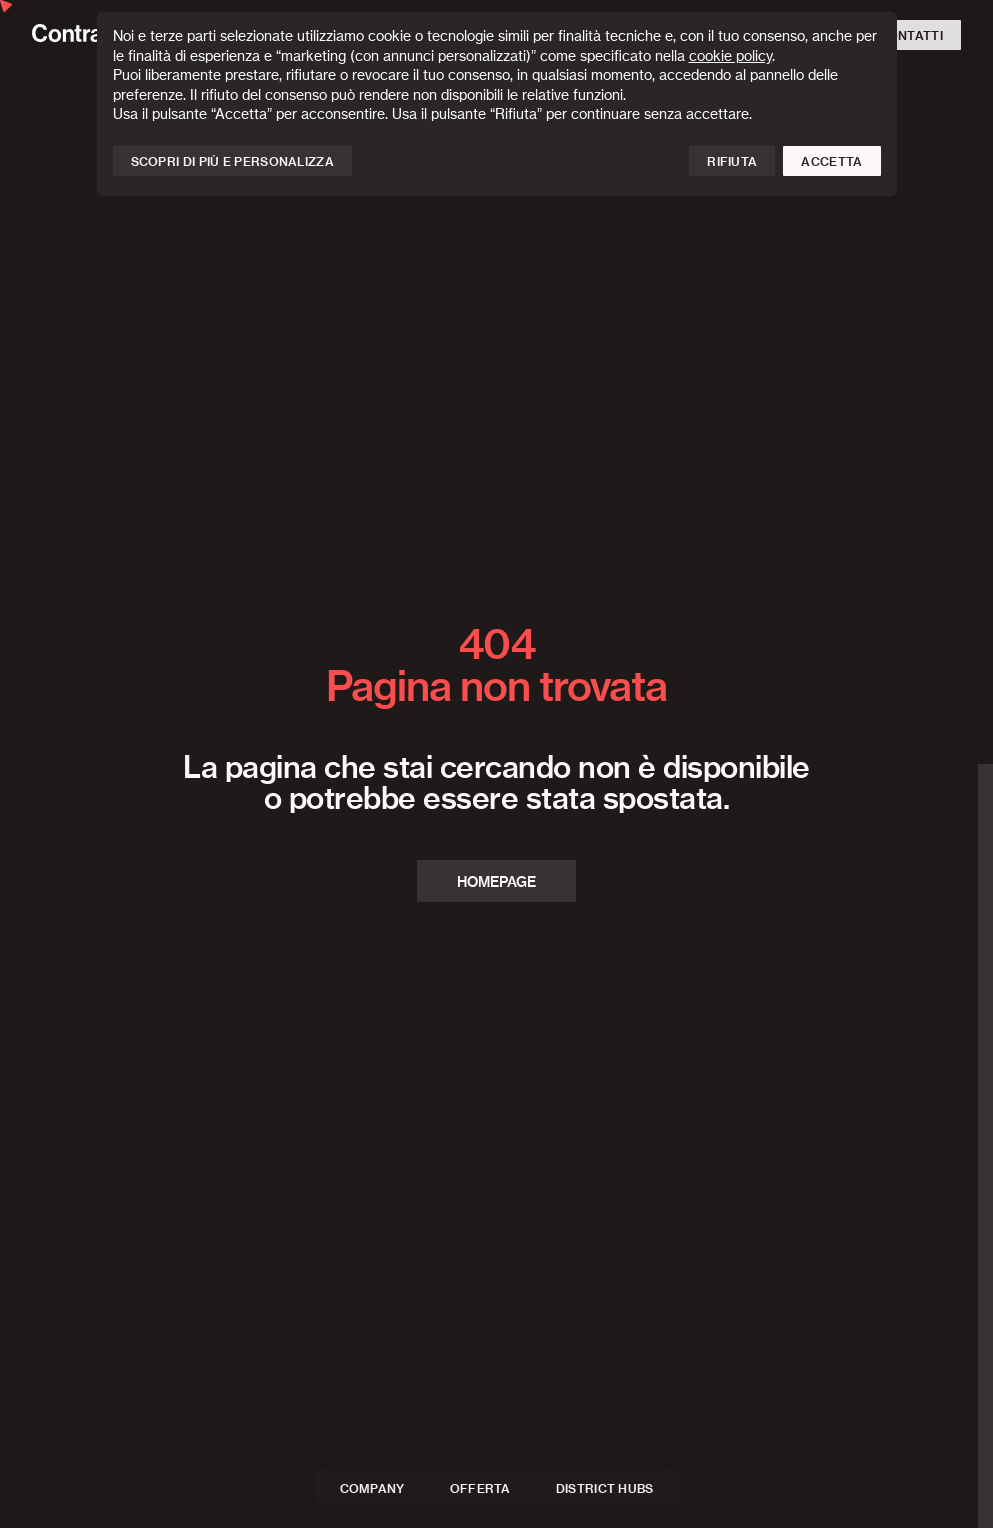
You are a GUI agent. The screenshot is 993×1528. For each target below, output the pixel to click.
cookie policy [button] (730, 57)
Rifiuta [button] (732, 162)
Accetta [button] (831, 162)
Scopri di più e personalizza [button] (232, 162)
